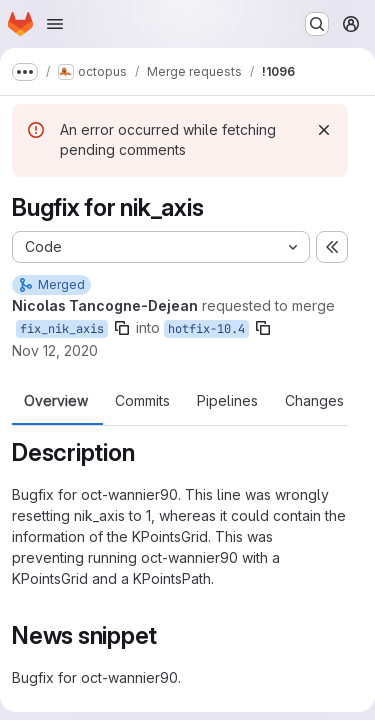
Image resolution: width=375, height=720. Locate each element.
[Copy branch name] (122, 328)
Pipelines (227, 401)
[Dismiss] (324, 130)
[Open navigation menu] (55, 24)
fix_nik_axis (62, 329)
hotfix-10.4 (206, 329)
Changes (314, 401)
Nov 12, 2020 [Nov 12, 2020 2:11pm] (55, 350)
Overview (56, 401)
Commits (142, 401)
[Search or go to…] (317, 24)
